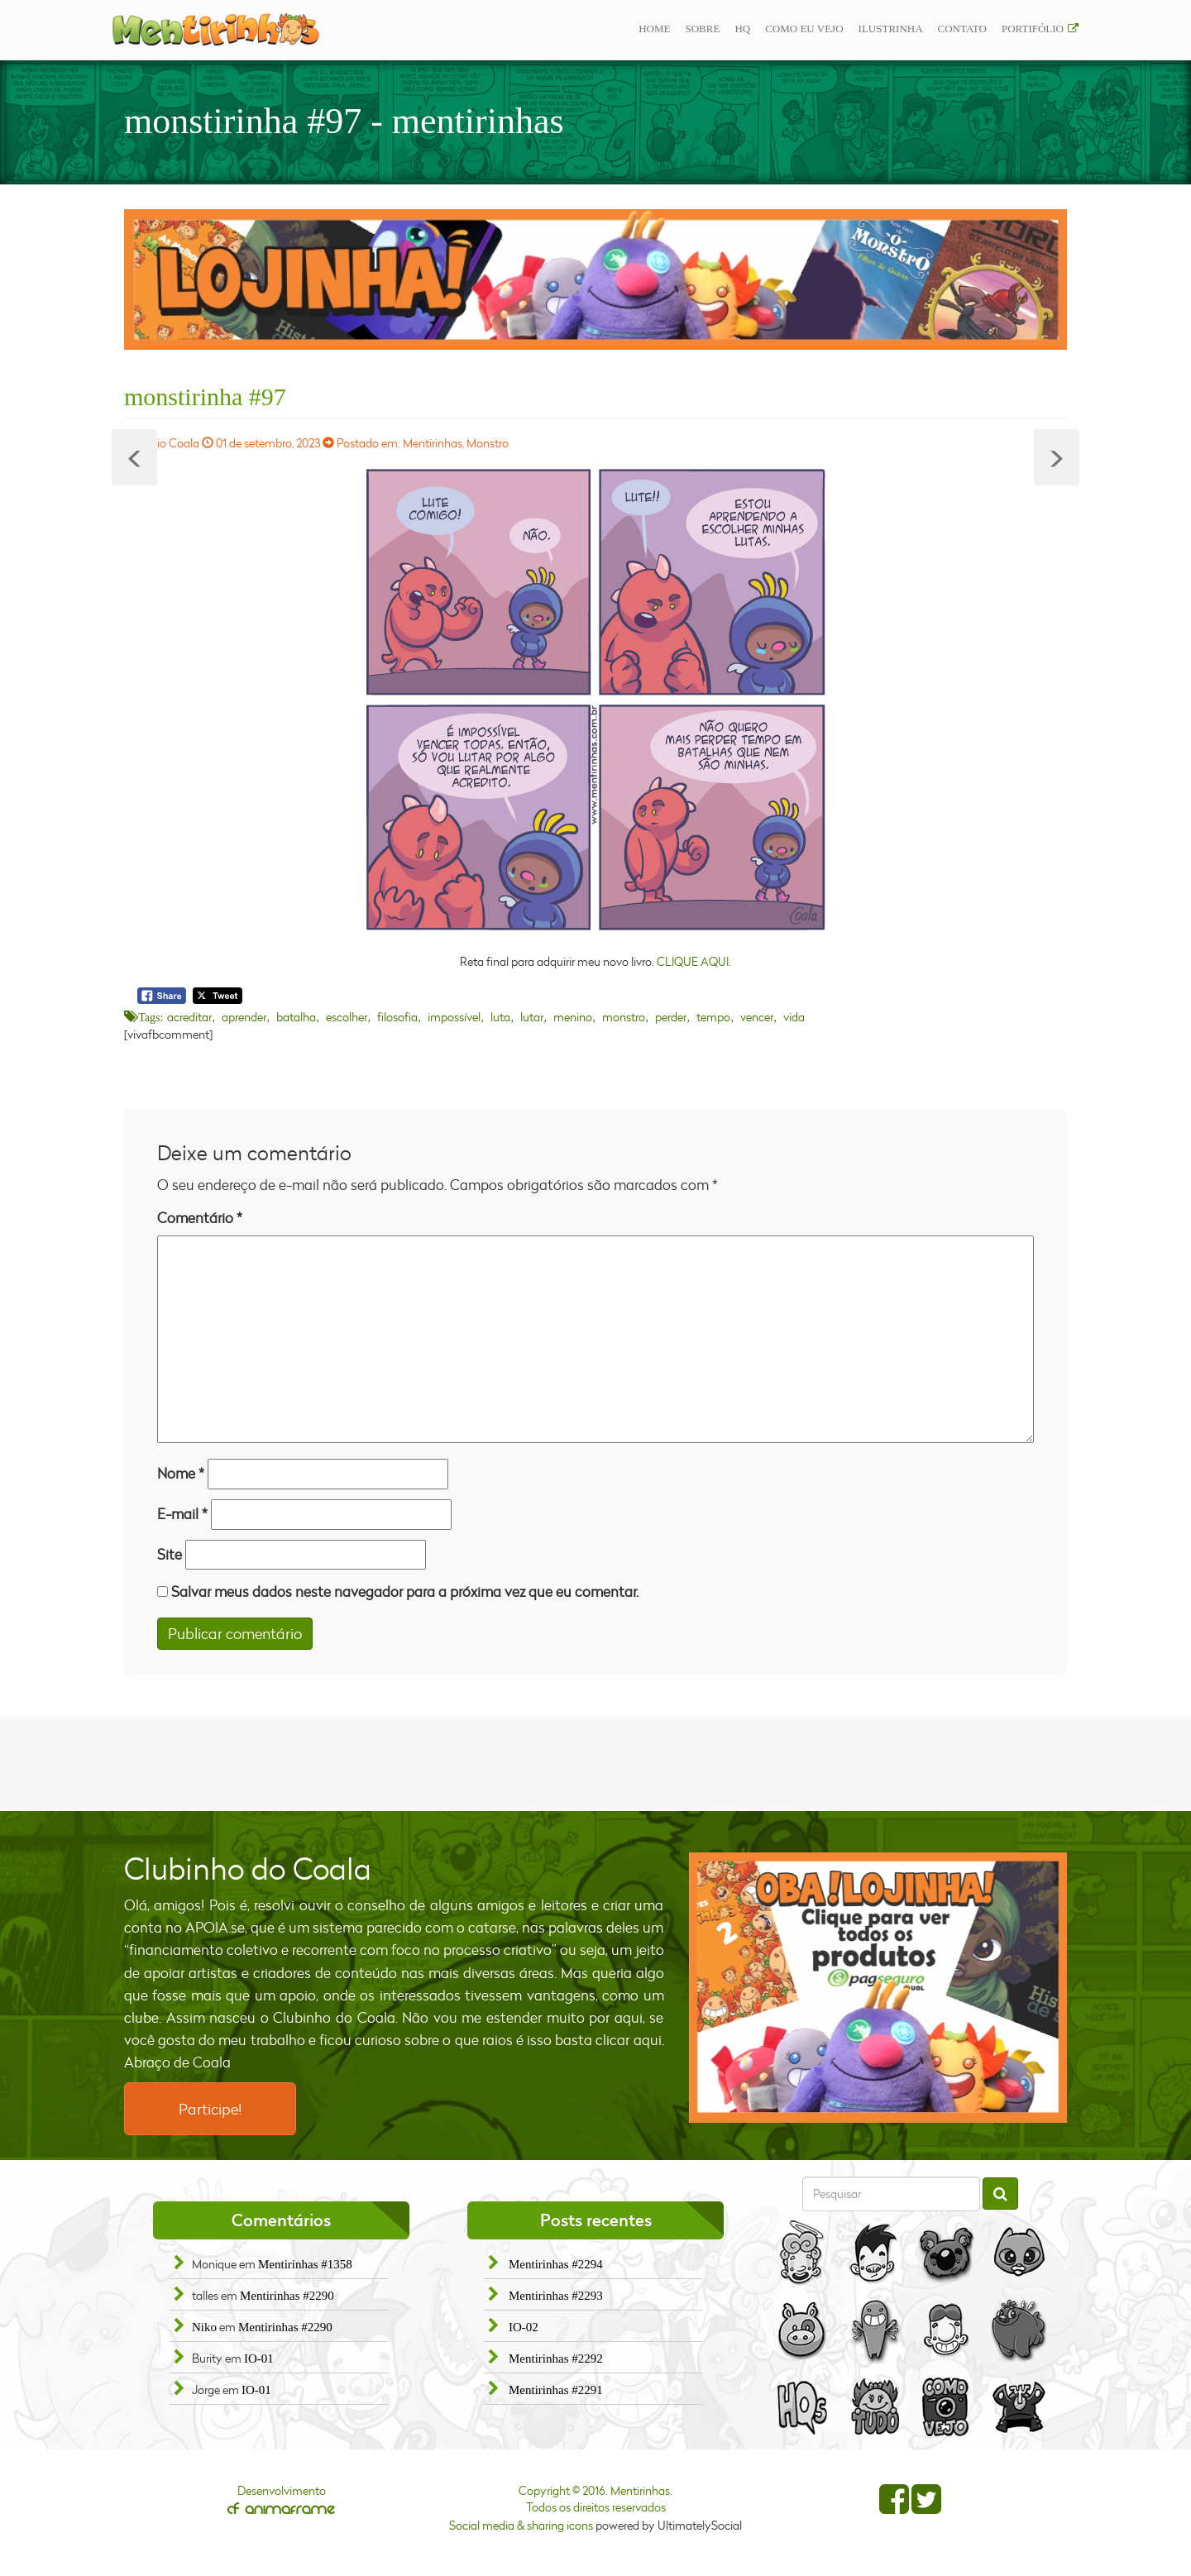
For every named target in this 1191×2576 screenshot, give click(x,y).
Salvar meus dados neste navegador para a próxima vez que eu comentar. (405, 1591)
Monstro (487, 443)
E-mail (182, 1513)
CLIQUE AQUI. (694, 961)
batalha (296, 1017)
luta (500, 1017)
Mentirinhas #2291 (556, 2390)
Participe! (210, 2109)
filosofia (397, 1017)
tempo (713, 1017)
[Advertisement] (595, 1761)
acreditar (189, 1017)
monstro (623, 1017)
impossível (454, 1017)
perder (670, 1017)
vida (794, 1017)
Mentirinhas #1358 (305, 2264)
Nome (180, 1473)
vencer (756, 1017)
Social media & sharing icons (522, 2525)
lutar (531, 1017)
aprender (244, 1017)
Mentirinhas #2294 (556, 2264)
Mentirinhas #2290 (287, 2295)
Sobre (702, 28)
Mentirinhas (432, 443)
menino (572, 1017)
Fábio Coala (168, 443)
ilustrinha (891, 28)
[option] (595, 279)
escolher (346, 1017)
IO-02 (523, 2327)
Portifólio (1033, 28)
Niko (204, 2327)
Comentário (199, 1217)
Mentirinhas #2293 (556, 2295)
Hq (742, 28)
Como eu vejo (804, 28)
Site (169, 1554)
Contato (962, 28)
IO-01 (259, 2358)
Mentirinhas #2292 (556, 2358)
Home (654, 28)
